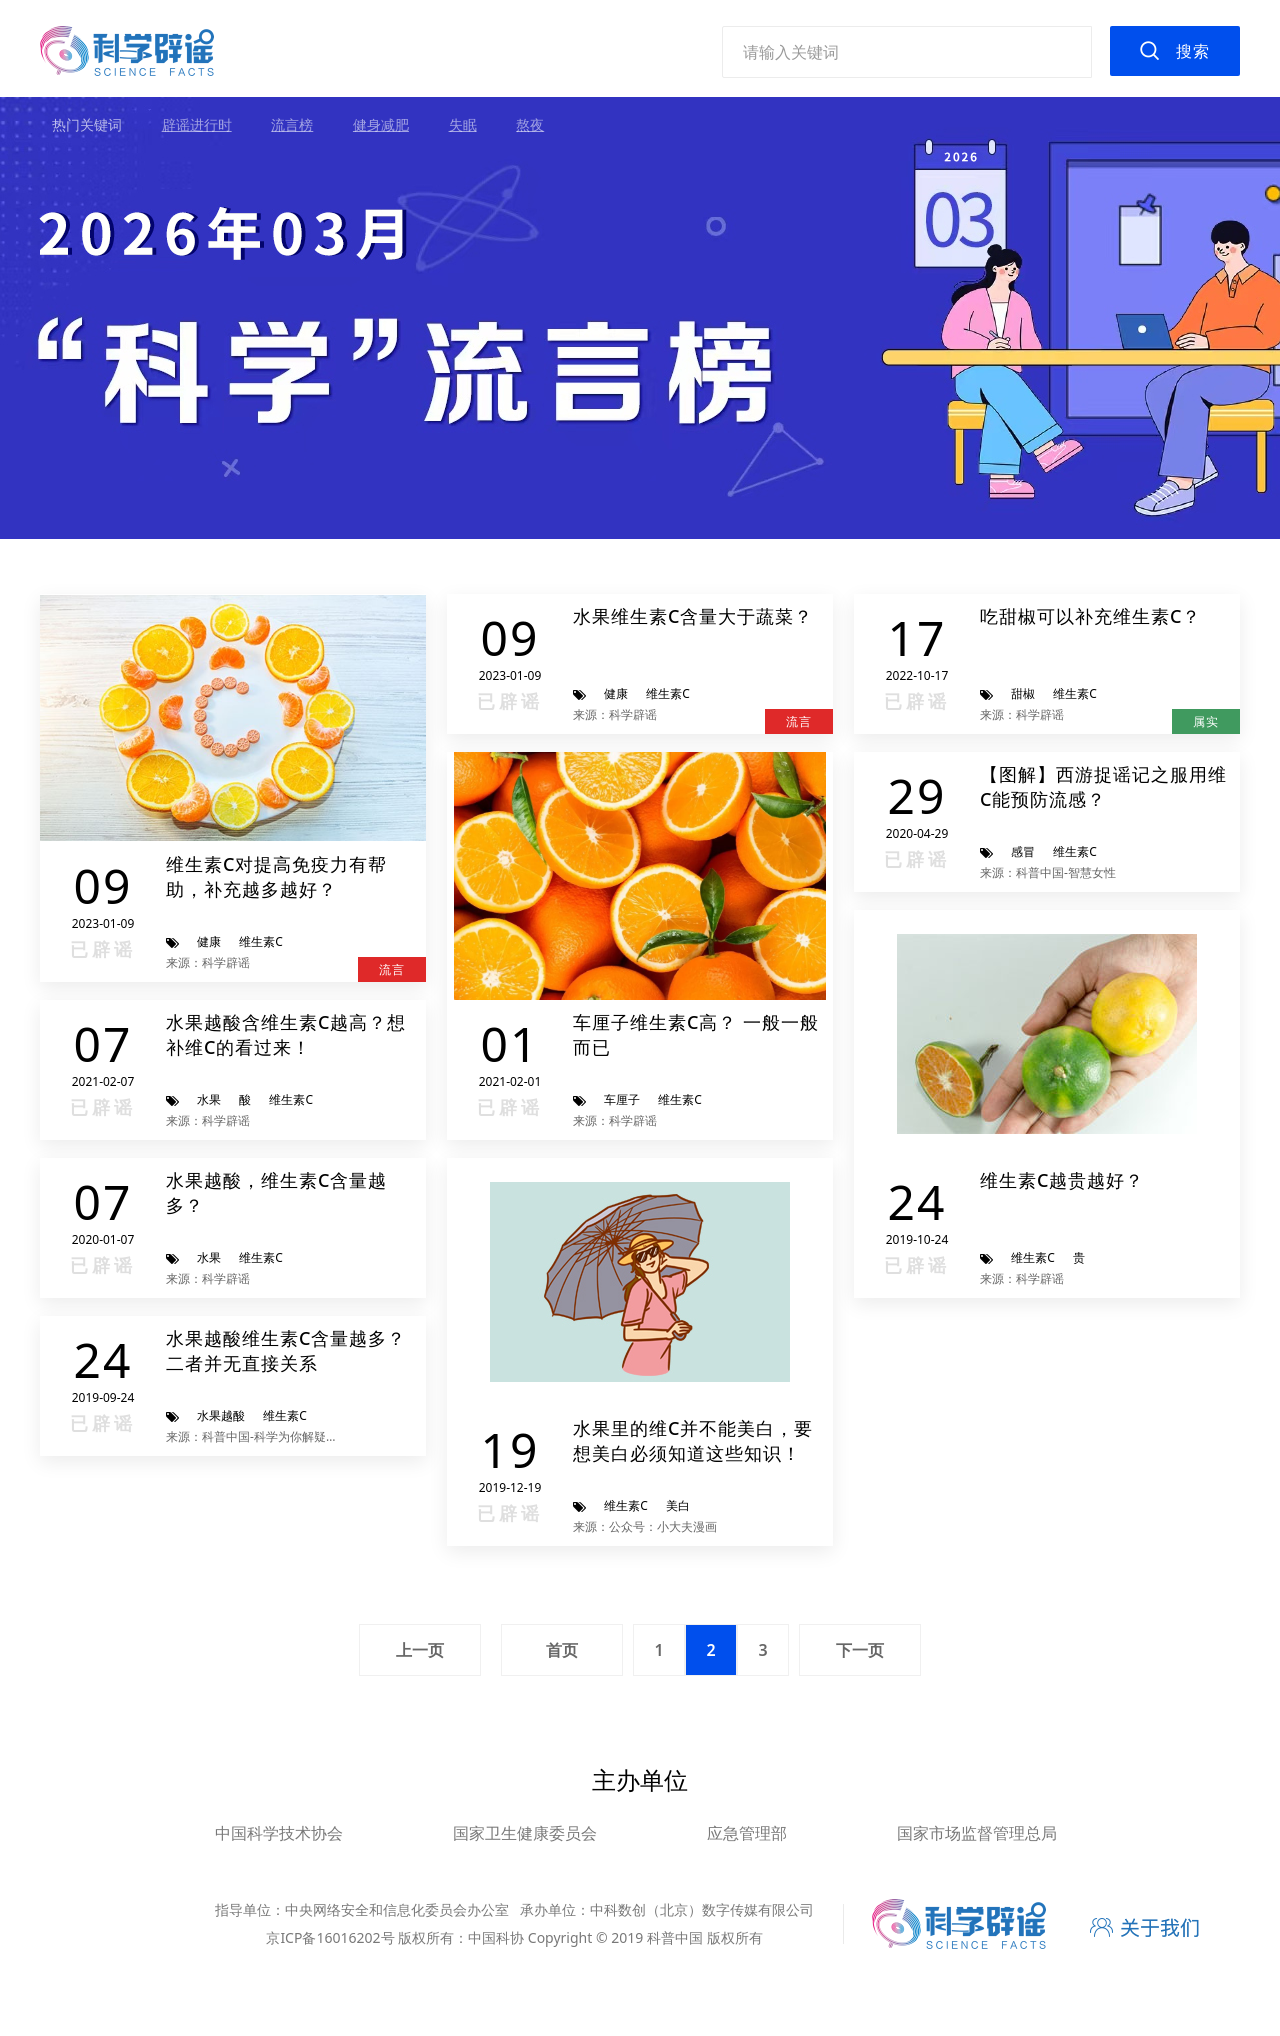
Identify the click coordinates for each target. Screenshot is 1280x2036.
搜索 (1193, 51)
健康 (209, 941)
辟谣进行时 (197, 124)
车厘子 (622, 1099)
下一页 (860, 1650)
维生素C (261, 941)
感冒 (1023, 851)
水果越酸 (221, 1415)
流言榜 (292, 124)
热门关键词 (87, 124)
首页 (562, 1650)
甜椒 (1023, 693)
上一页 (420, 1650)
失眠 (463, 124)
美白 (678, 1505)
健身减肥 (381, 124)
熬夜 (530, 124)
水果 (209, 1099)
